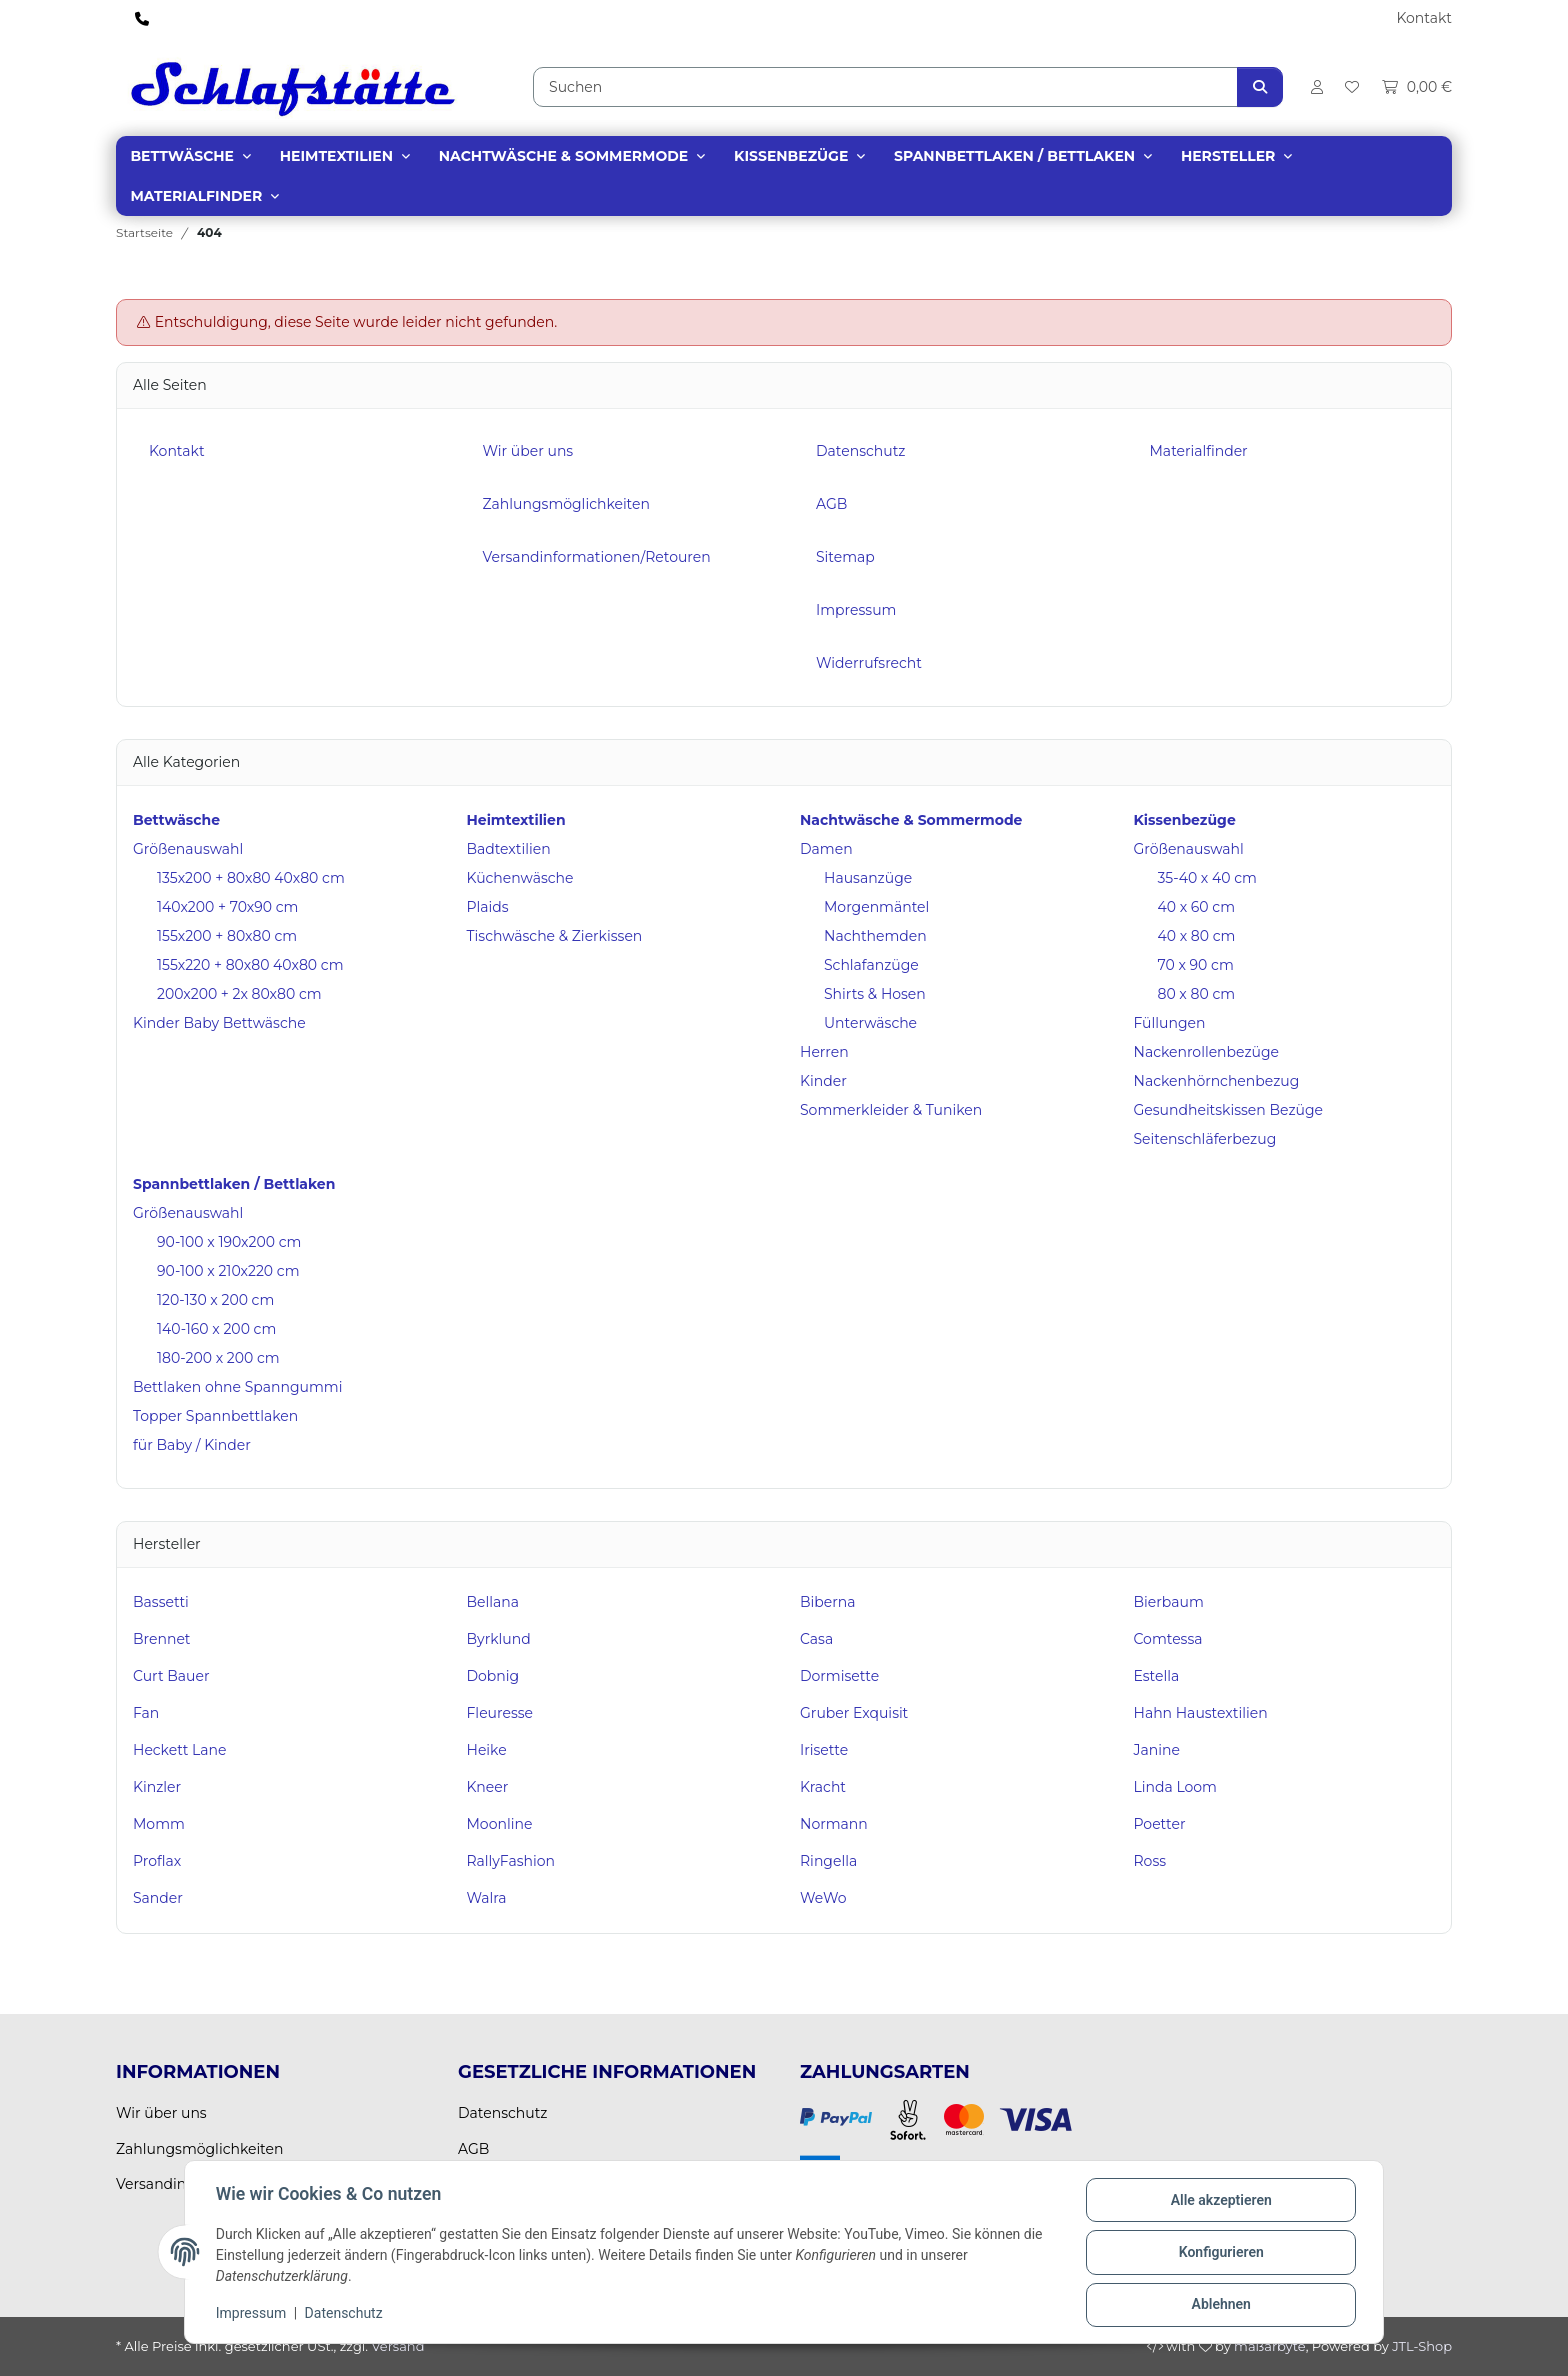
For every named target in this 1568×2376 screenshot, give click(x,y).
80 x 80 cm (1197, 994)
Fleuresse (500, 1713)
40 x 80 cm (1197, 936)
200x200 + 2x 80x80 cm (239, 994)
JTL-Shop (1422, 2346)
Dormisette (839, 1676)
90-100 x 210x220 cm (228, 1271)
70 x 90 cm (1196, 965)
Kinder (823, 1081)
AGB (831, 504)
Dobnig (493, 1676)
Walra (487, 1898)
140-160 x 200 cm (216, 1329)
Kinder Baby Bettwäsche (219, 1023)
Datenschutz (345, 2314)
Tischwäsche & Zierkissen (555, 936)
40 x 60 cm (1197, 907)
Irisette (824, 1750)
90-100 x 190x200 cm (229, 1242)
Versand (397, 2346)
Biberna (828, 1602)
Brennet (162, 1639)
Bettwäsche (182, 156)
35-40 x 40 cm (1207, 878)
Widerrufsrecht (869, 663)
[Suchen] (885, 87)
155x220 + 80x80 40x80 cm (250, 965)
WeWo (823, 1898)
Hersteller (1228, 156)
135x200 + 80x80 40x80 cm (251, 878)
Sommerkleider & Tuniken (891, 1110)
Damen (826, 849)
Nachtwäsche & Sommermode (564, 156)
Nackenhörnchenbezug (1217, 1081)
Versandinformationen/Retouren (597, 557)
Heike (487, 1750)
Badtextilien (509, 849)
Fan (146, 1713)
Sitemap (845, 557)
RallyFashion (511, 1861)
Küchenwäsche (520, 878)
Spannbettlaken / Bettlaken (1014, 156)
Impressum (252, 2314)
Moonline (500, 1824)
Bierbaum (1169, 1602)
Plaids (488, 907)
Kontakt (1424, 18)
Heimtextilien (336, 156)
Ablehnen (1219, 2305)
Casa (816, 1639)
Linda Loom (1175, 1787)
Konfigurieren (1219, 2253)
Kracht (823, 1787)
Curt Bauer (171, 1676)
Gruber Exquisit (854, 1713)
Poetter (1160, 1824)
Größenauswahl (188, 849)
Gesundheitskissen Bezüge (1229, 1110)
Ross (1150, 1861)
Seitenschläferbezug (1205, 1139)
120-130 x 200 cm (215, 1300)
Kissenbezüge (791, 156)
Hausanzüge (868, 878)
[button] (1316, 86)
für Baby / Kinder (192, 1445)
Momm (159, 1824)
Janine (1157, 1750)
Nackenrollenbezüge (1207, 1052)
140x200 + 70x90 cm (227, 907)
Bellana (493, 1602)
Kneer (488, 1787)
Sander (158, 1898)
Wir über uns (528, 451)
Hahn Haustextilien (1201, 1713)
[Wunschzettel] (1352, 86)
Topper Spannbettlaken (215, 1416)
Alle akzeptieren (1219, 2201)
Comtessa (1168, 1639)
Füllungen (1170, 1023)
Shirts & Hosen (875, 994)
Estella (1157, 1676)
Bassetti (161, 1602)
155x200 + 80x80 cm (227, 936)
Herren (824, 1052)
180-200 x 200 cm (218, 1358)
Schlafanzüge (871, 965)
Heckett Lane (179, 1750)
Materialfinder (196, 196)
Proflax (157, 1861)
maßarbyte (1270, 2346)
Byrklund (499, 1639)
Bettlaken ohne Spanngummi (237, 1387)
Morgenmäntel (876, 907)
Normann (834, 1824)
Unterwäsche (870, 1023)
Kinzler (157, 1787)
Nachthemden (875, 936)
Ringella (828, 1861)
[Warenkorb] (1411, 86)
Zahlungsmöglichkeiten (566, 504)
